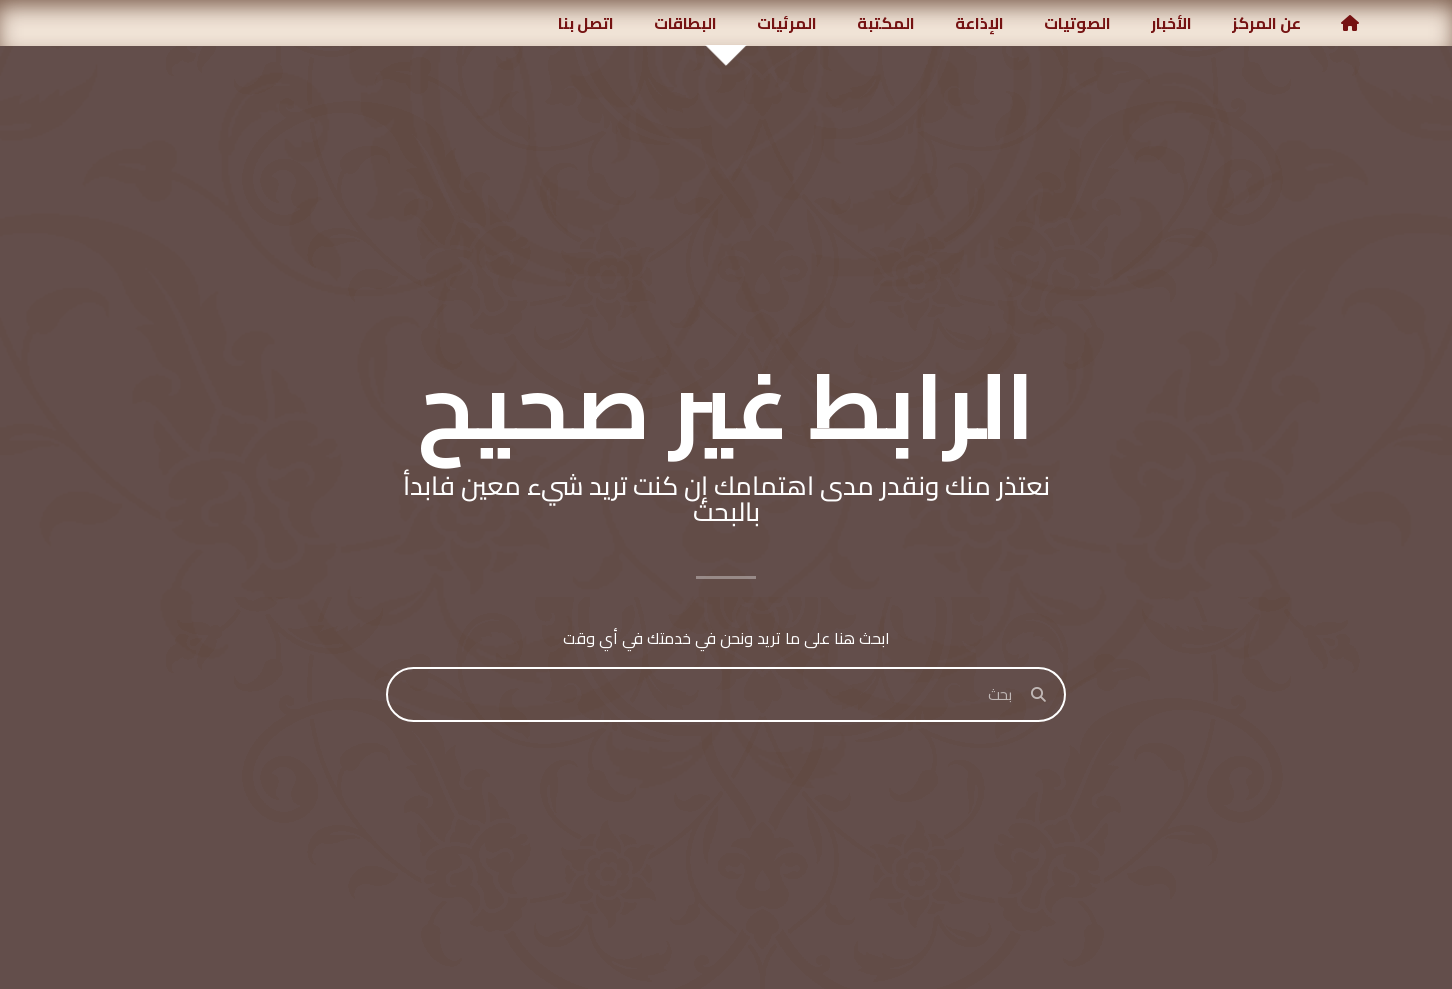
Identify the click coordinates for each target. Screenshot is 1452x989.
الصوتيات (1077, 23)
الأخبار (1171, 23)
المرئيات (787, 23)
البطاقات (685, 23)
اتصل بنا (586, 23)
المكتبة (886, 23)
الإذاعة (979, 23)
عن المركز (1266, 23)
